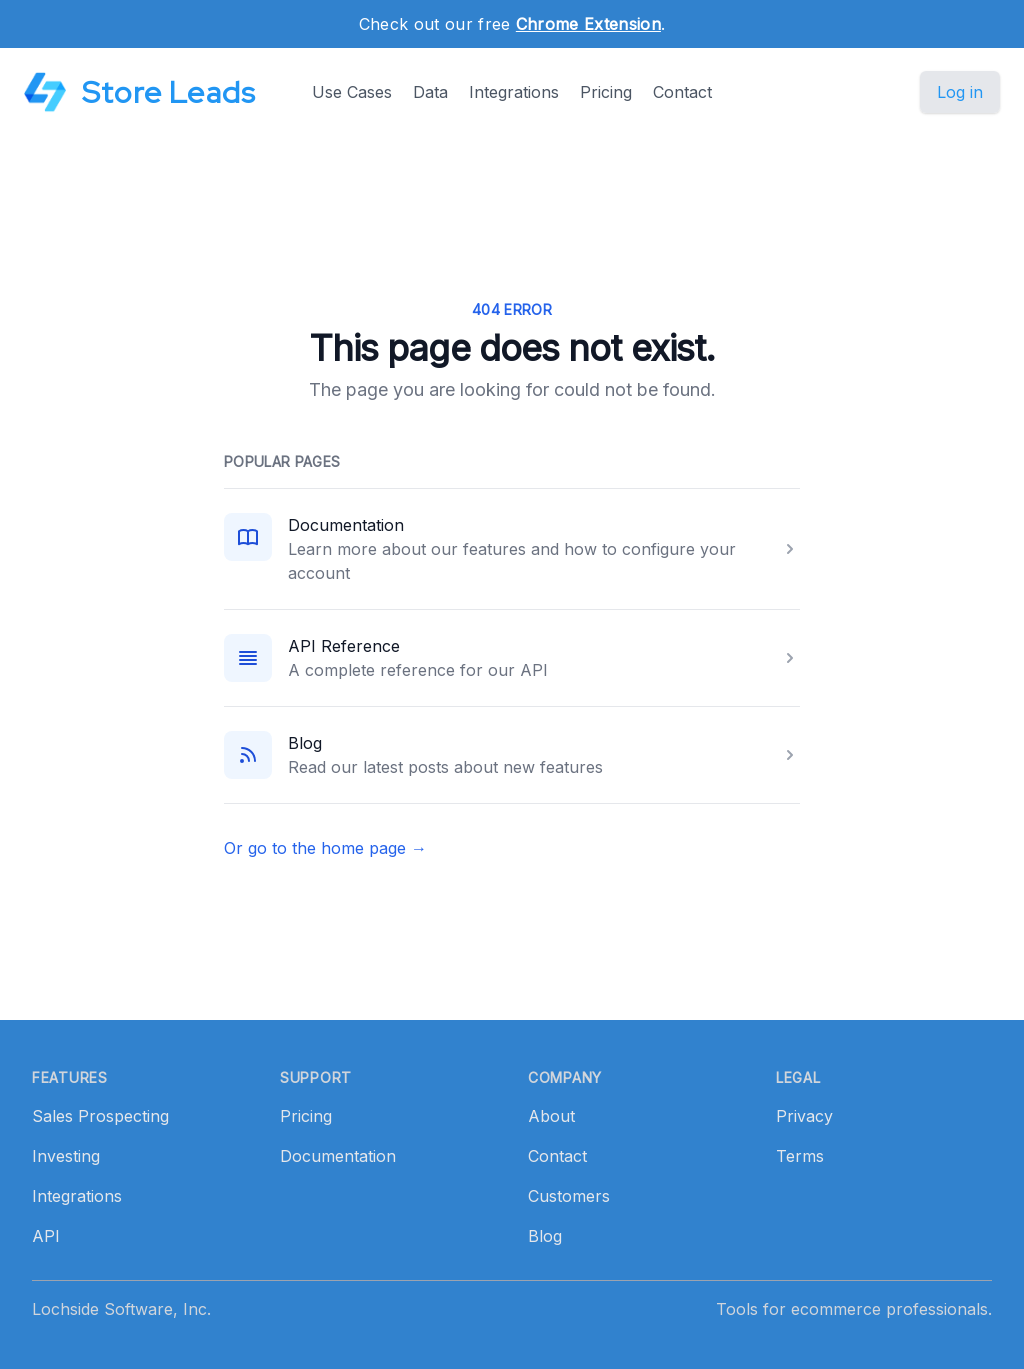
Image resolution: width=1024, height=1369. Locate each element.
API (46, 1236)
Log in (960, 92)
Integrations (514, 92)
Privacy (804, 1116)
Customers (569, 1196)
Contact (682, 92)
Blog (305, 743)
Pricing (606, 92)
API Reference (344, 646)
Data (430, 92)
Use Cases (352, 92)
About (551, 1116)
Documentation (346, 525)
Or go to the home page (325, 848)
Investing (66, 1156)
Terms (800, 1156)
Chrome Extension (588, 24)
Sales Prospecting (100, 1116)
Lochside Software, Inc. (121, 1309)
